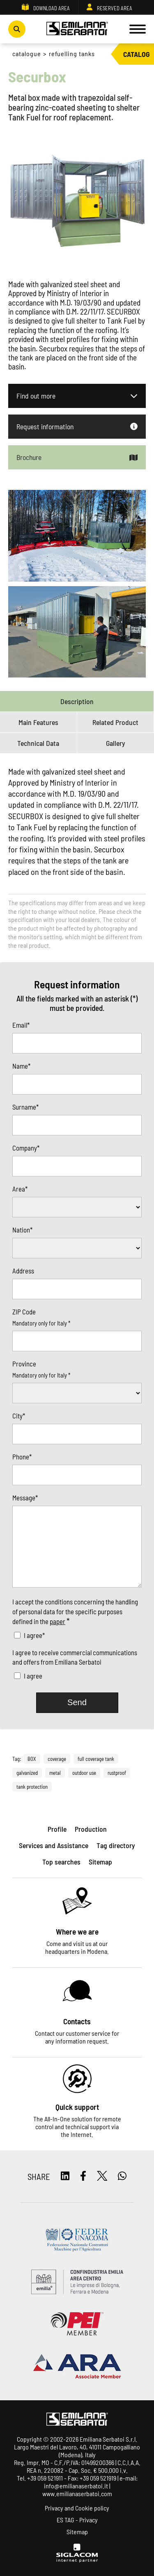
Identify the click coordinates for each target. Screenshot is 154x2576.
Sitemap (77, 2531)
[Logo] (77, 29)
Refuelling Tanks (72, 53)
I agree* (34, 1635)
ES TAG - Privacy (77, 2520)
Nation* (22, 1230)
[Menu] (137, 29)
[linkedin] (65, 2176)
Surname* (25, 1107)
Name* (21, 1066)
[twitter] (102, 2176)
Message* (25, 1497)
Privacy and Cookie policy (77, 2508)
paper (57, 1621)
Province (24, 1363)
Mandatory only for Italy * (41, 1323)
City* (18, 1415)
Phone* (22, 1456)
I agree (33, 1676)
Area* (20, 1189)
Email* (21, 1025)
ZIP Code (24, 1311)
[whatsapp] (122, 2176)
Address (23, 1270)
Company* (25, 1148)
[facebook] (83, 2176)
